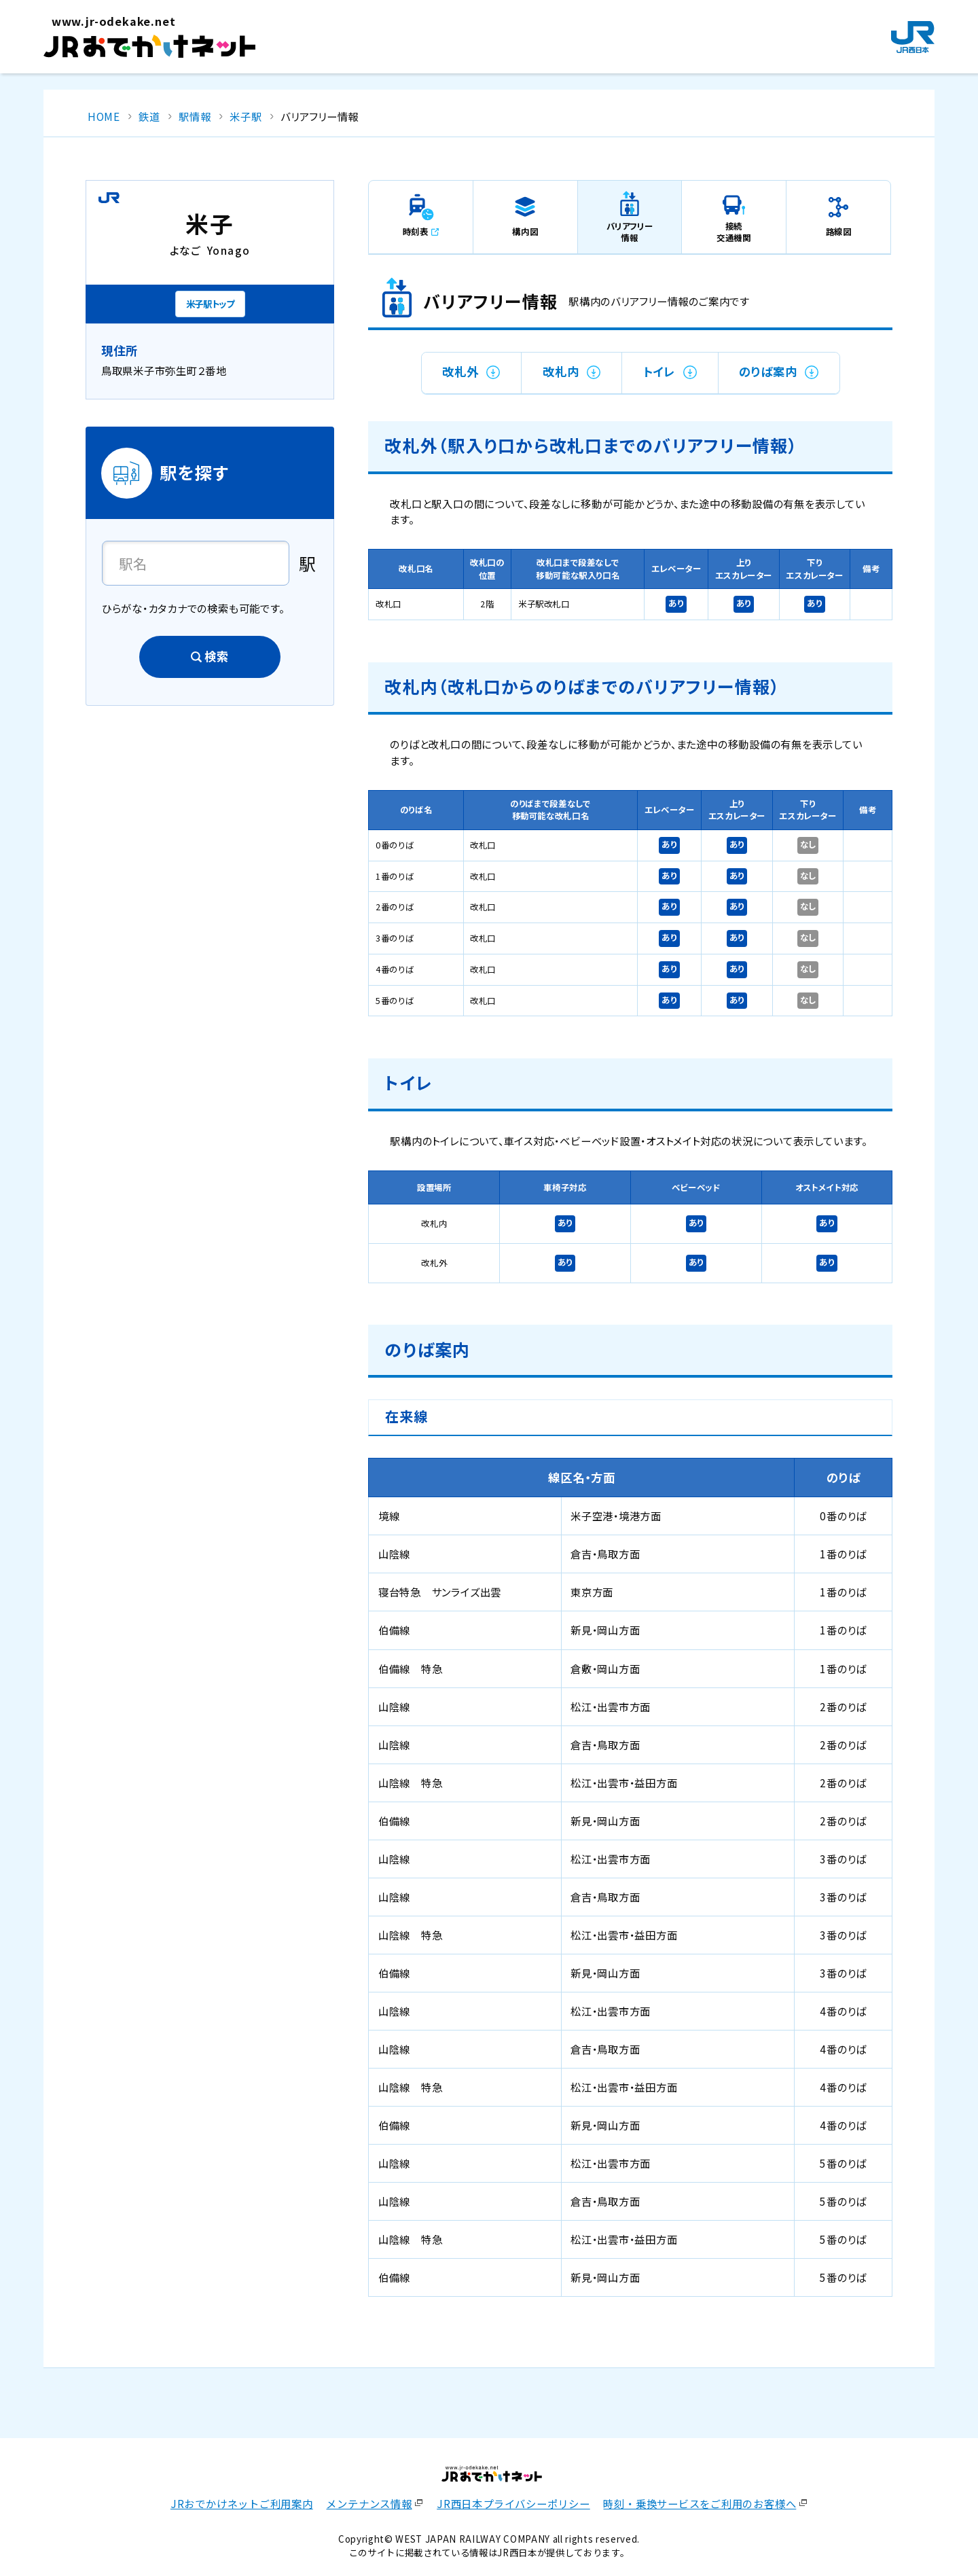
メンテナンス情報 (369, 2503)
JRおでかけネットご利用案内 (241, 2503)
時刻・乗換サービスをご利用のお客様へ (699, 2503)
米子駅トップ (210, 303)
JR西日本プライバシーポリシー (513, 2503)
